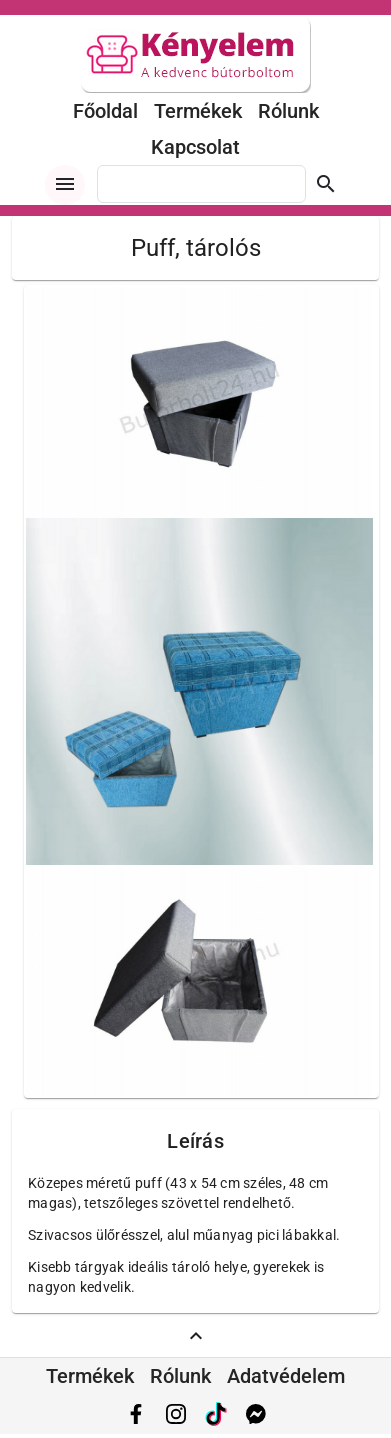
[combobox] (201, 184)
